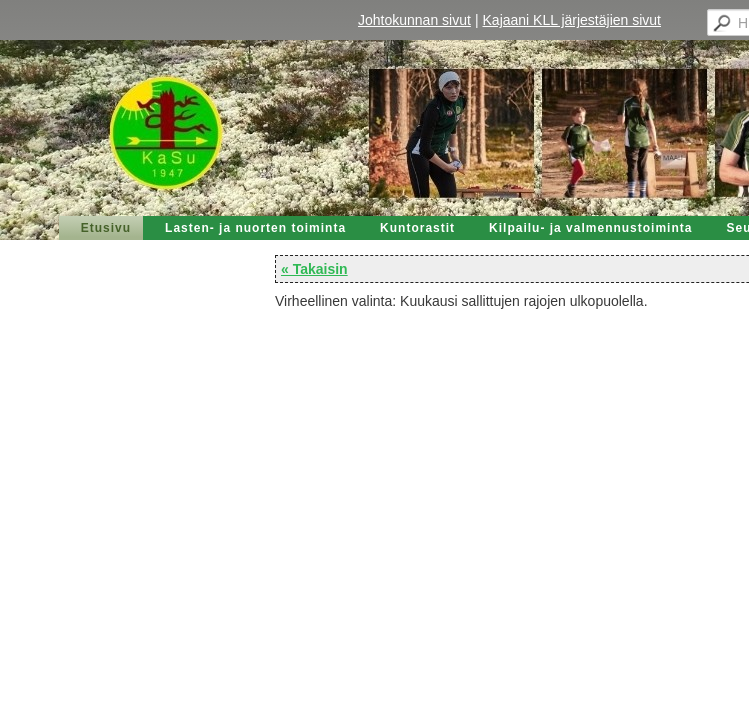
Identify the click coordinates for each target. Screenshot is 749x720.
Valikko (711, 18)
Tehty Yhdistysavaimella (84, 669)
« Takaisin (49, 201)
